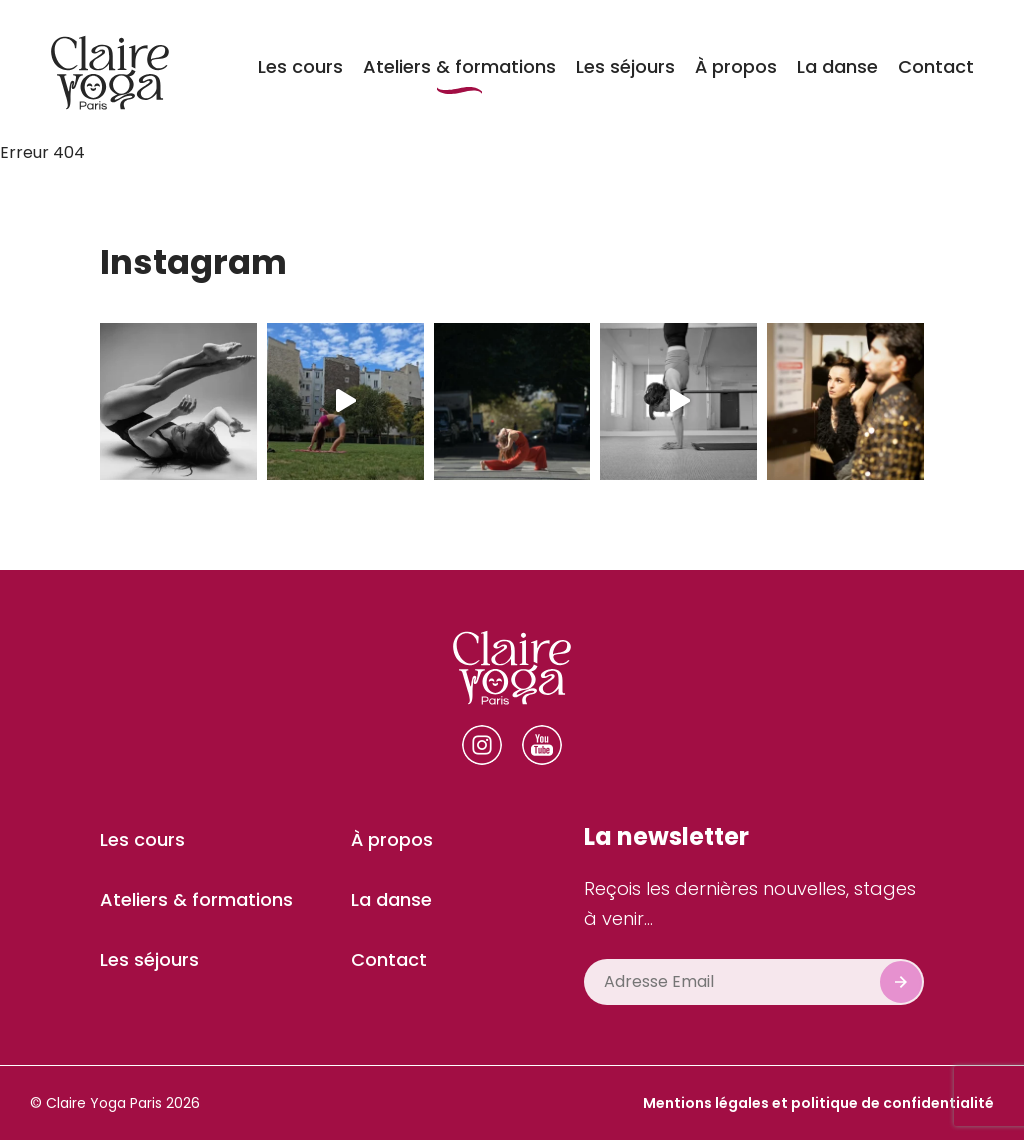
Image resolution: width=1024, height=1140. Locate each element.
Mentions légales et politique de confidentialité (818, 1103)
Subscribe (901, 982)
